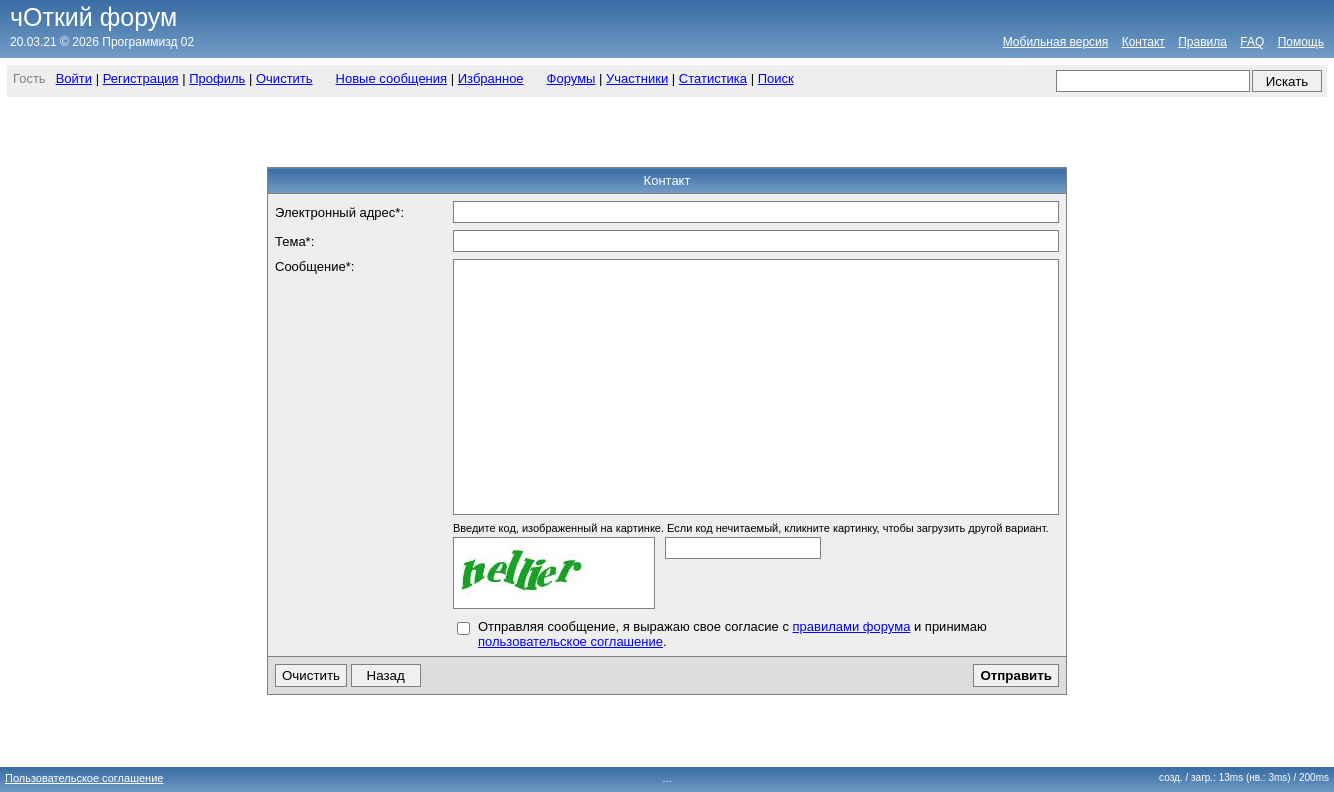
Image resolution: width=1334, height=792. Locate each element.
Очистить (284, 78)
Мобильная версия (1056, 42)
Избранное (491, 78)
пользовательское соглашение (570, 641)
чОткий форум (93, 17)
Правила (1202, 42)
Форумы (571, 78)
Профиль (217, 78)
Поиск (776, 78)
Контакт (1143, 42)
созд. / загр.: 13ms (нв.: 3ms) (1244, 777)
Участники (637, 78)
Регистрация (141, 78)
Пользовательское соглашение (84, 778)
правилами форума (852, 626)
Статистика (713, 78)
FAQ (1252, 42)
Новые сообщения (392, 78)
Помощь (1301, 42)
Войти (74, 78)
